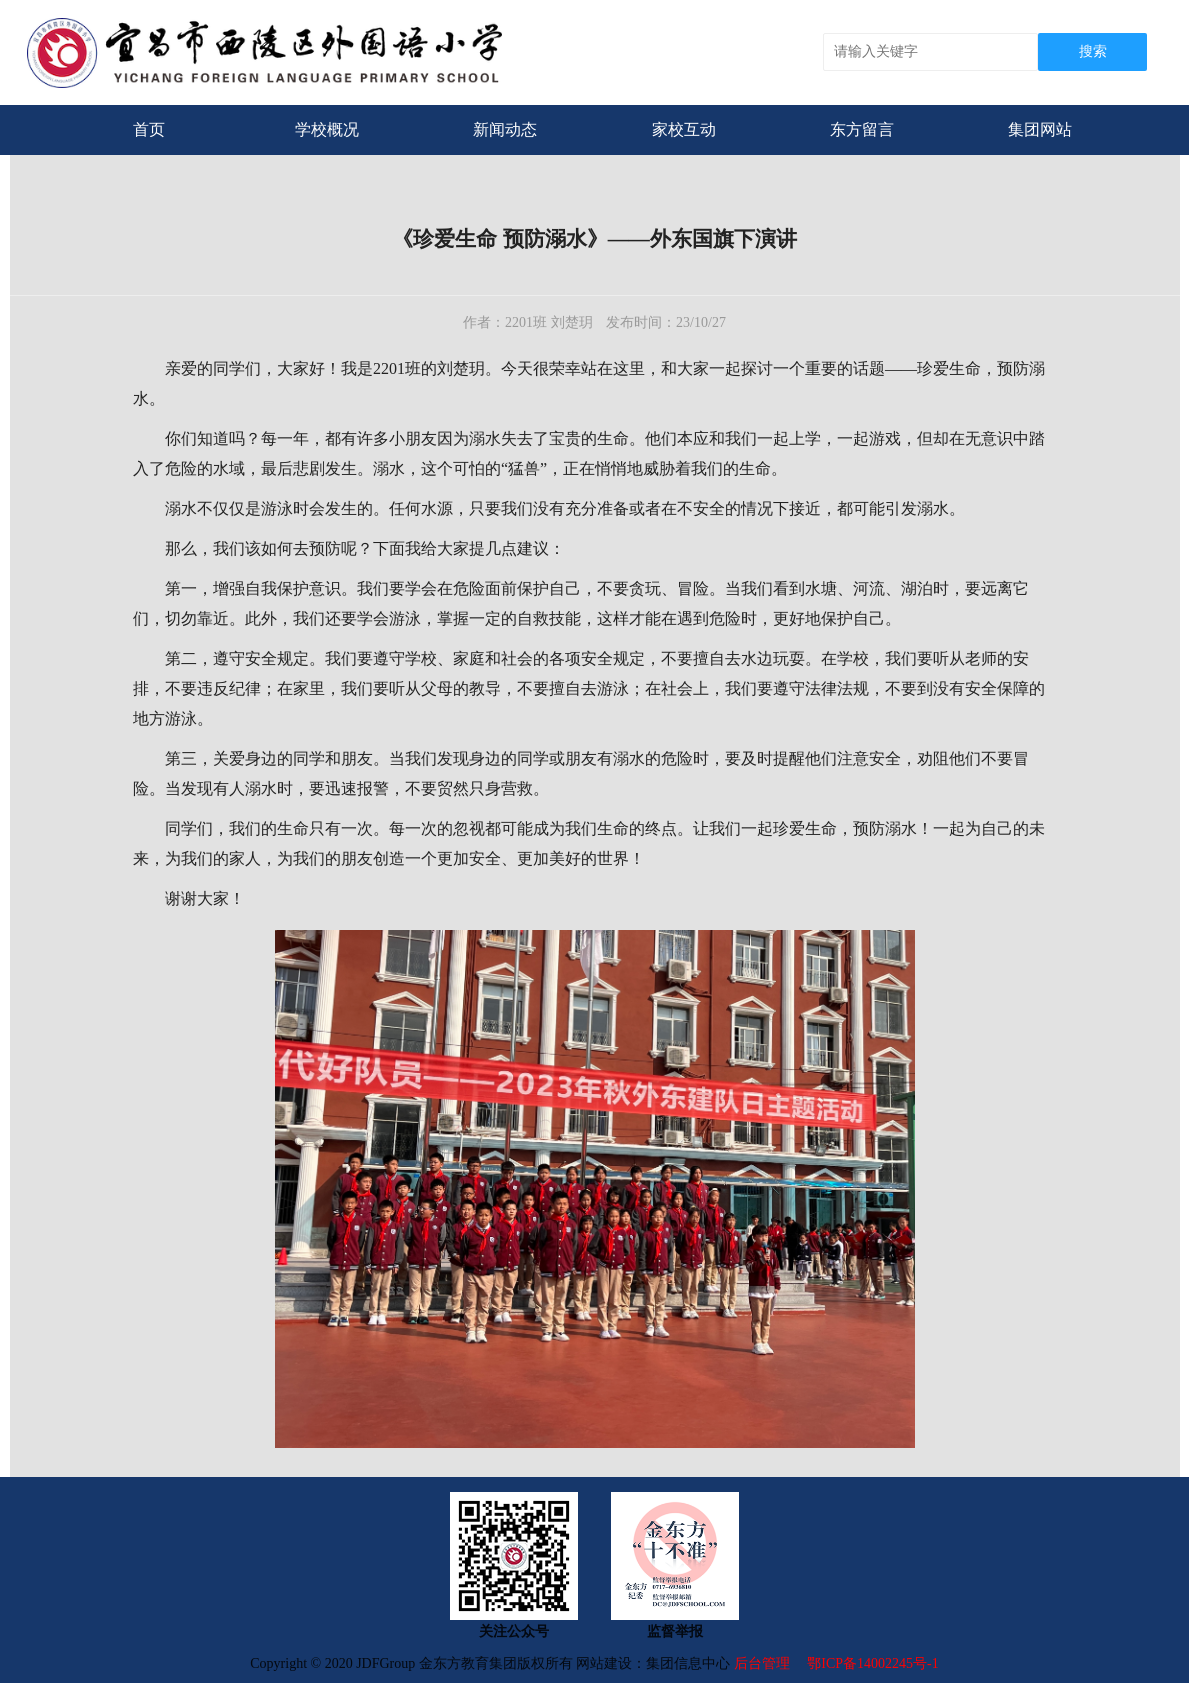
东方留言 (862, 129)
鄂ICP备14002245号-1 (872, 1663)
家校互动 (684, 129)
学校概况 (327, 129)
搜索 (1093, 51)
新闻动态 (505, 129)
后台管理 (764, 1663)
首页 (149, 129)
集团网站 (1040, 129)
